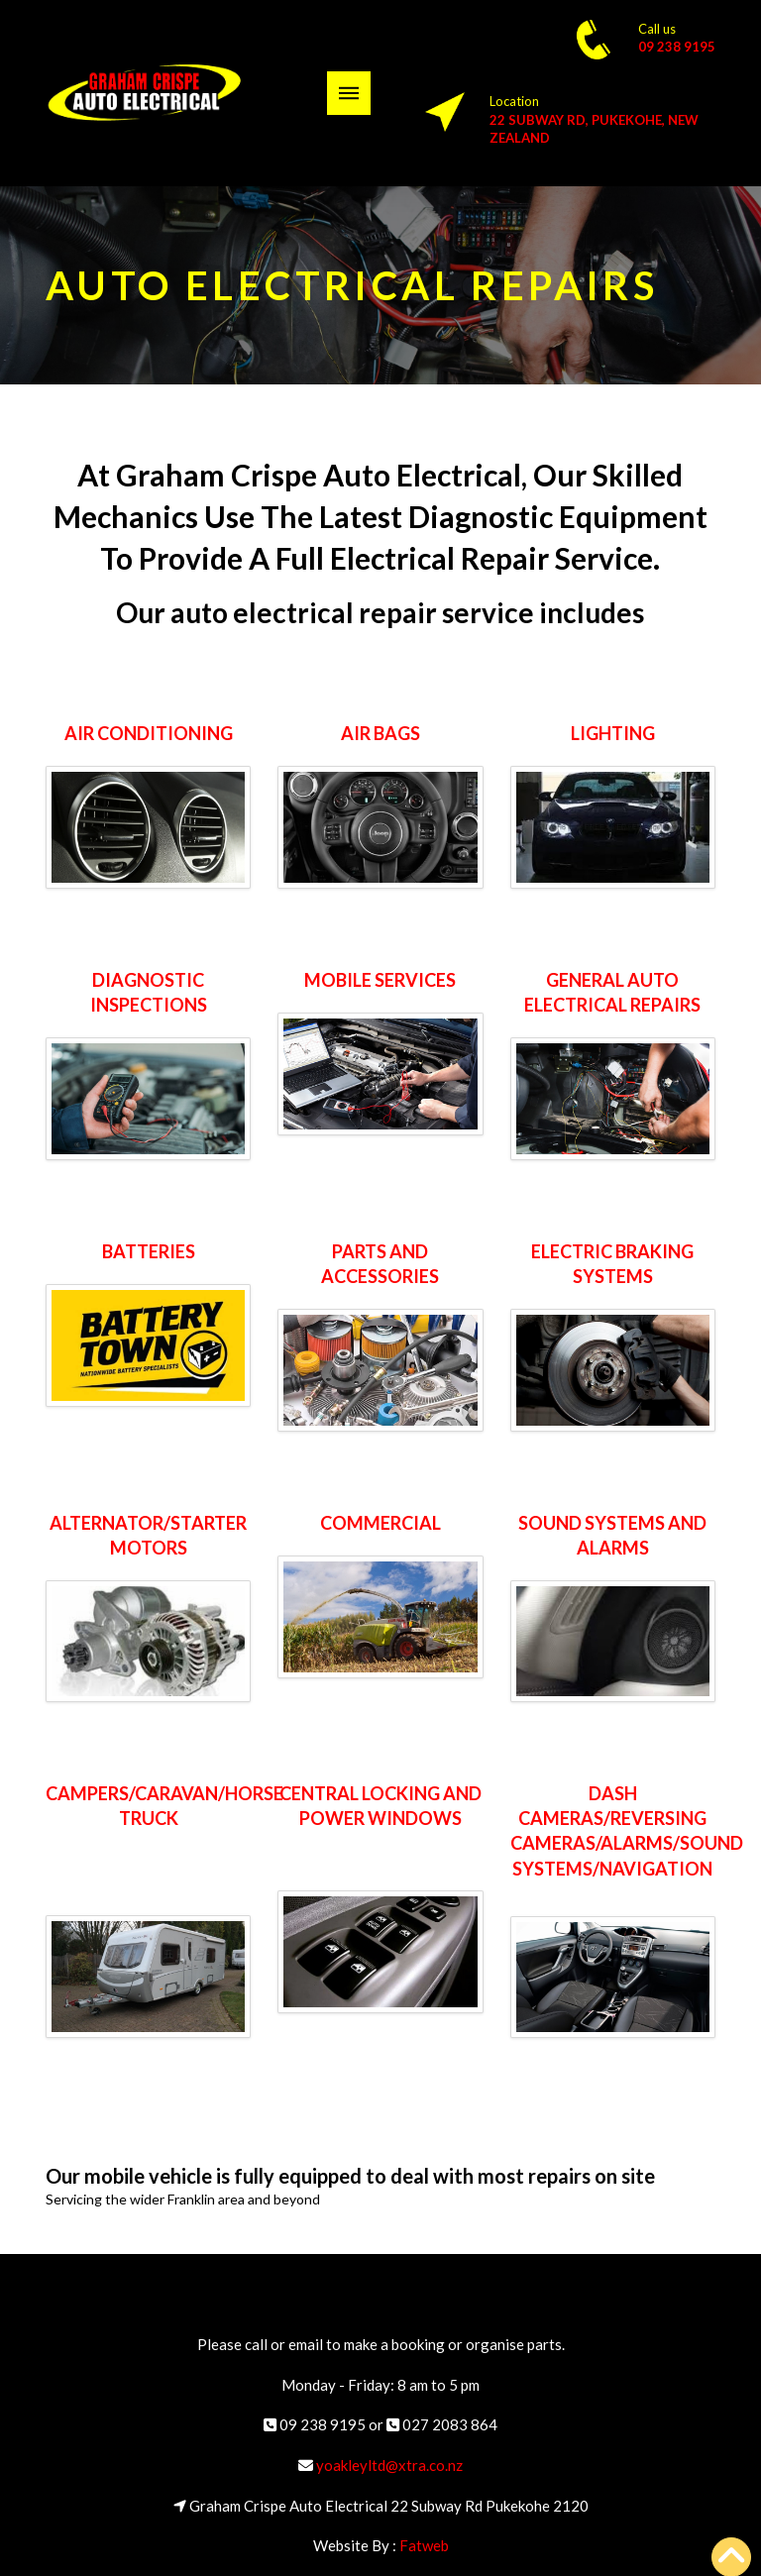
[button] (349, 93)
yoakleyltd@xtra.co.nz (389, 2465)
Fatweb (424, 2545)
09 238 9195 (676, 46)
